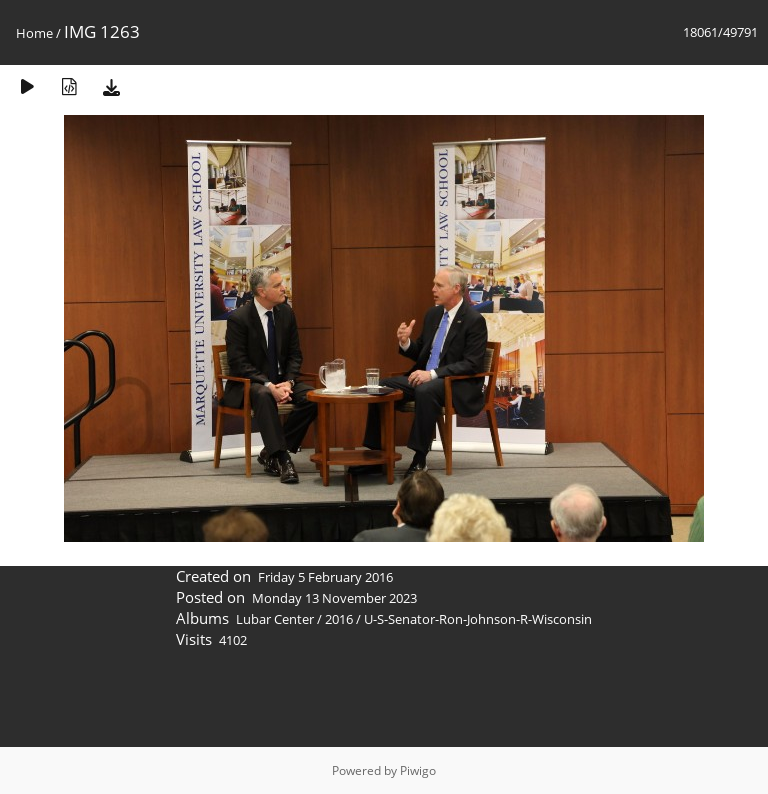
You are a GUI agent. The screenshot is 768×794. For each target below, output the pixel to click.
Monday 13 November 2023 (334, 598)
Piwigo (418, 770)
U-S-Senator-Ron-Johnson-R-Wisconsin (478, 619)
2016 (339, 619)
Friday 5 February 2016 (325, 577)
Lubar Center (275, 619)
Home (34, 33)
